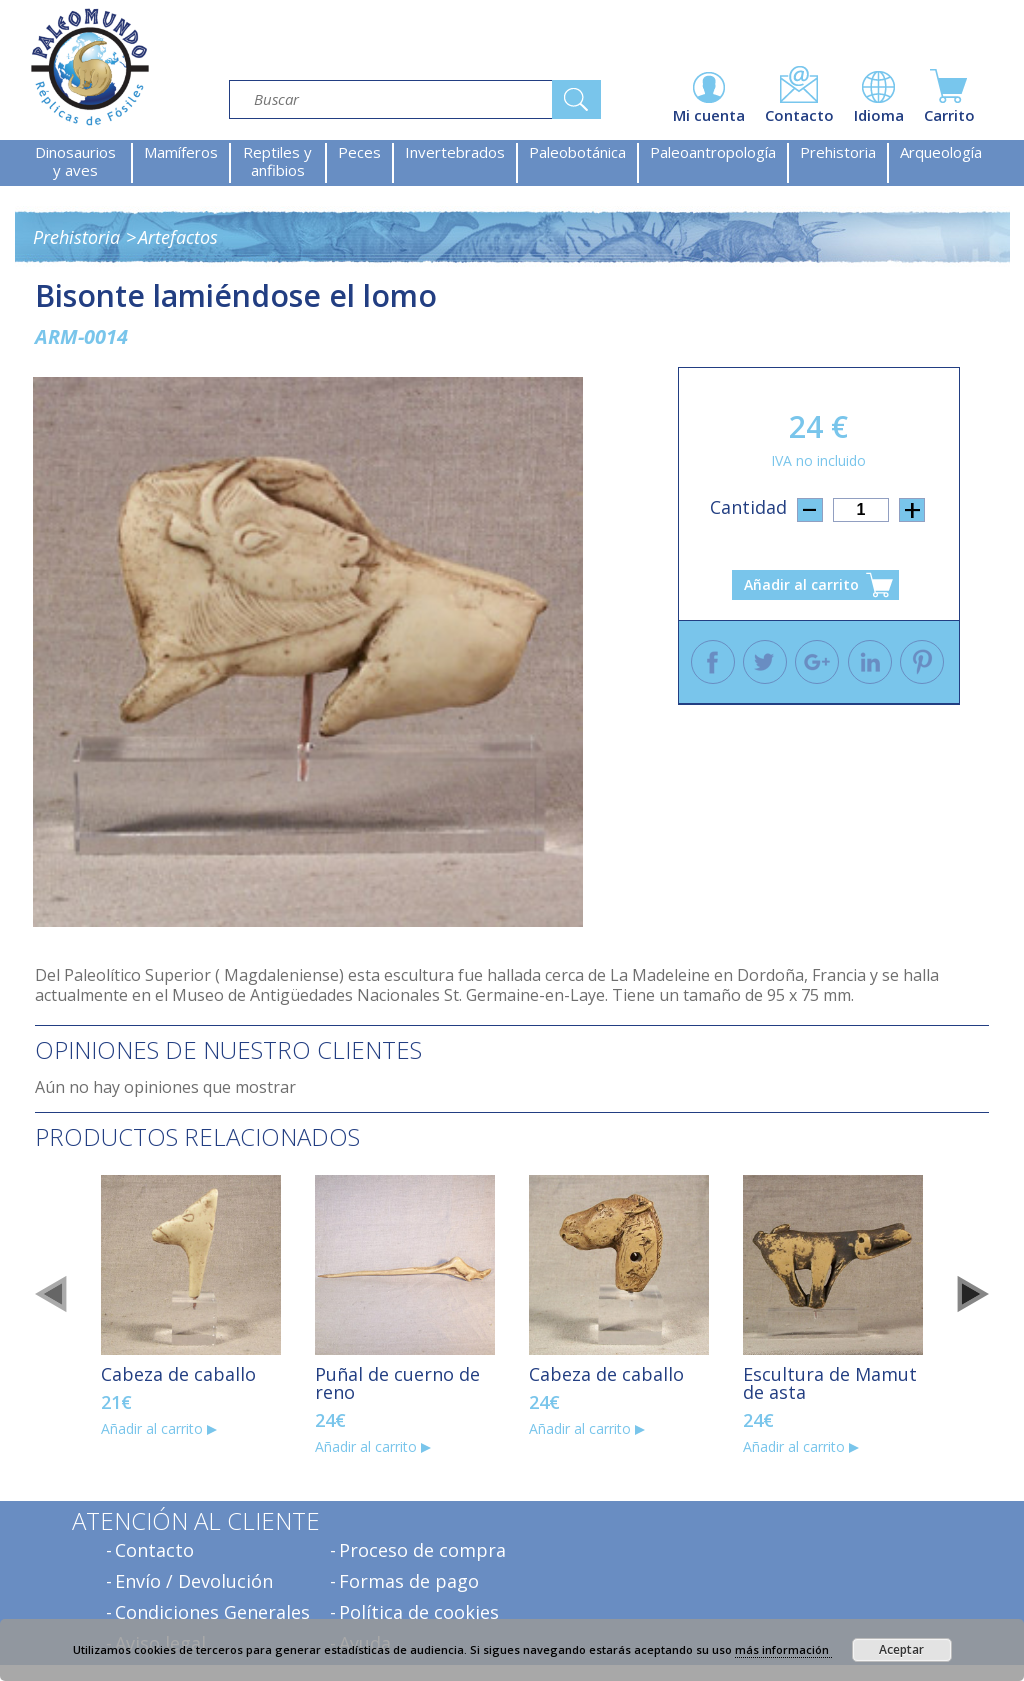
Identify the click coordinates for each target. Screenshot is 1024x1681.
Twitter (765, 662)
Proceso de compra (422, 1550)
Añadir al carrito (801, 584)
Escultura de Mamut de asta (830, 1383)
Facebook (713, 662)
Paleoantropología (713, 152)
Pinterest (922, 662)
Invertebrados (455, 152)
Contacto (154, 1550)
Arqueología (941, 152)
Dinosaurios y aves (75, 161)
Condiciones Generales (212, 1612)
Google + (817, 662)
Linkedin (870, 662)
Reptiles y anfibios (277, 161)
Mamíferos (181, 152)
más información (783, 1649)
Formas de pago (409, 1581)
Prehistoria (838, 152)
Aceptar (901, 1649)
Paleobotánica (577, 152)
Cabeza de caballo (178, 1374)
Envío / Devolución (194, 1581)
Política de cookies (419, 1612)
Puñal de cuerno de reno (397, 1383)
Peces (359, 152)
